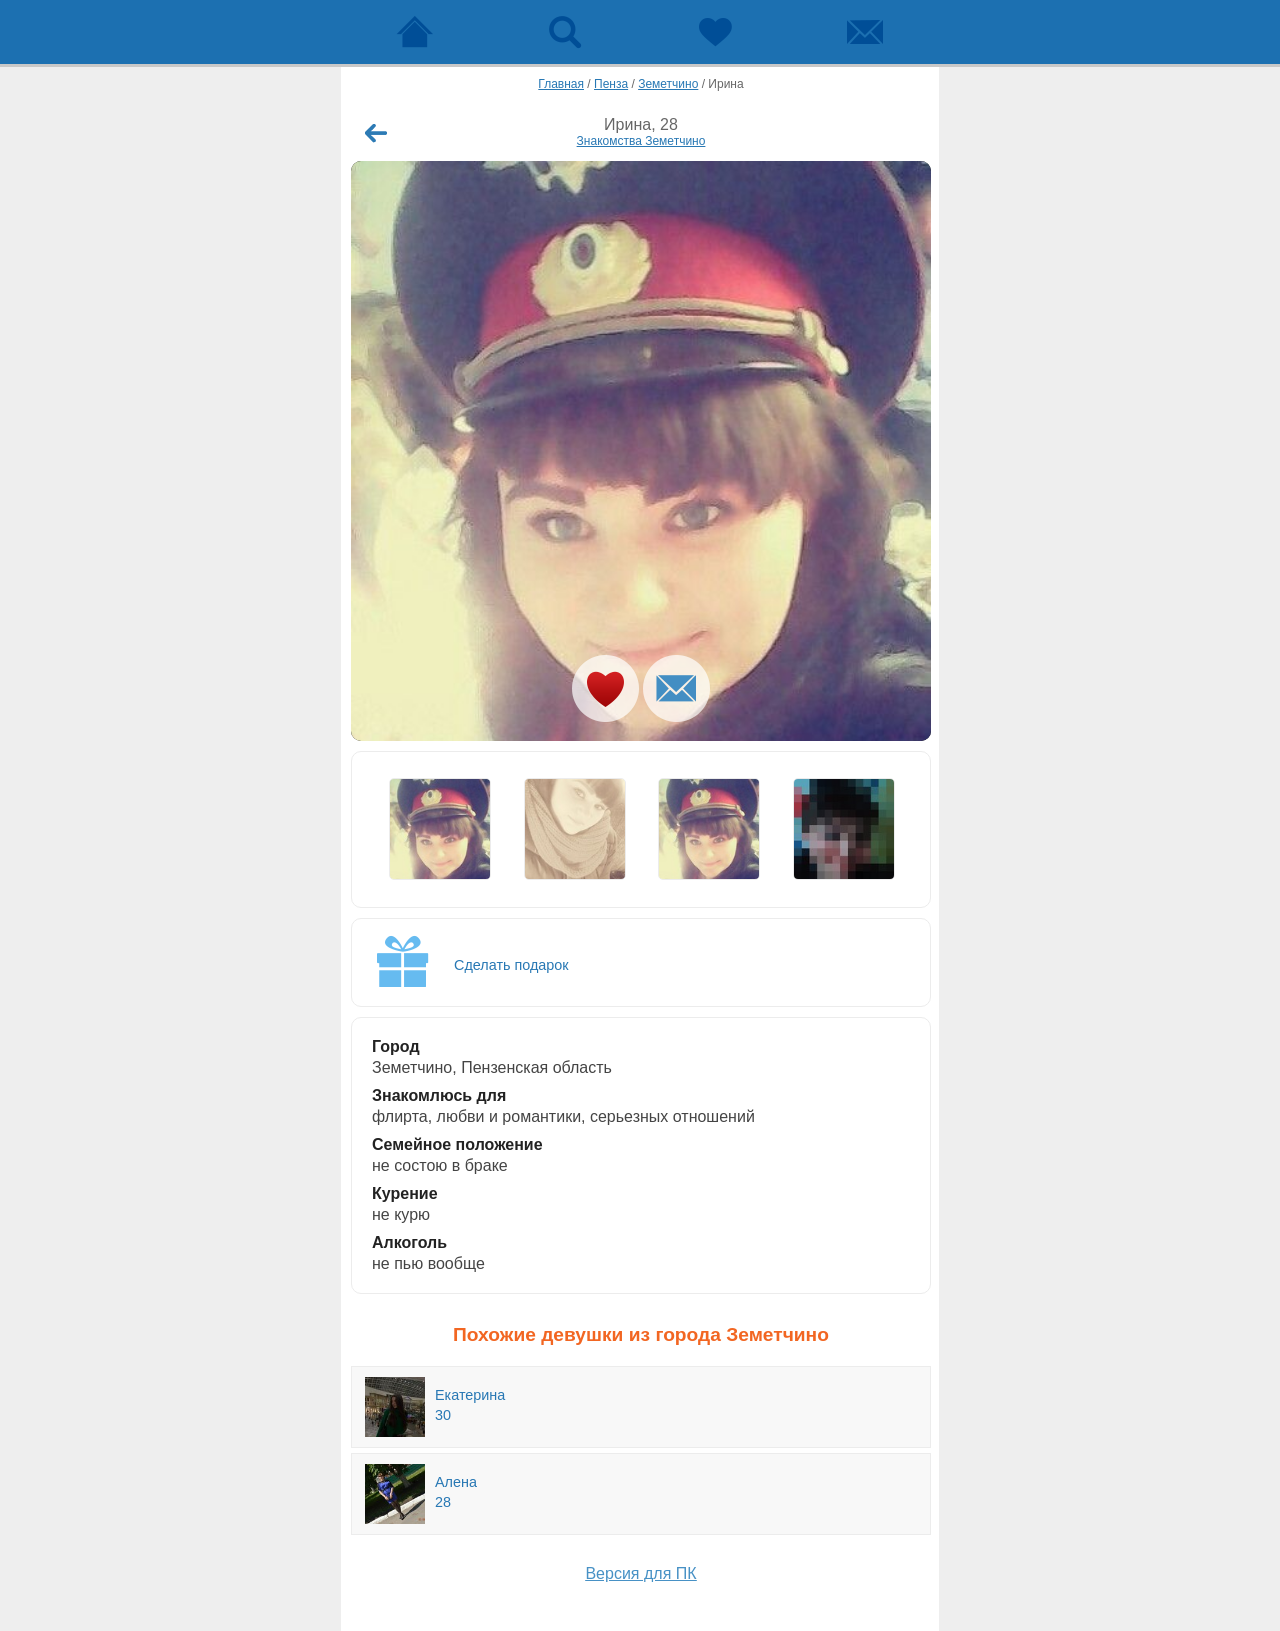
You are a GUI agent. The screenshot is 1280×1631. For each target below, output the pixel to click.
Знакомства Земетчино (641, 141)
